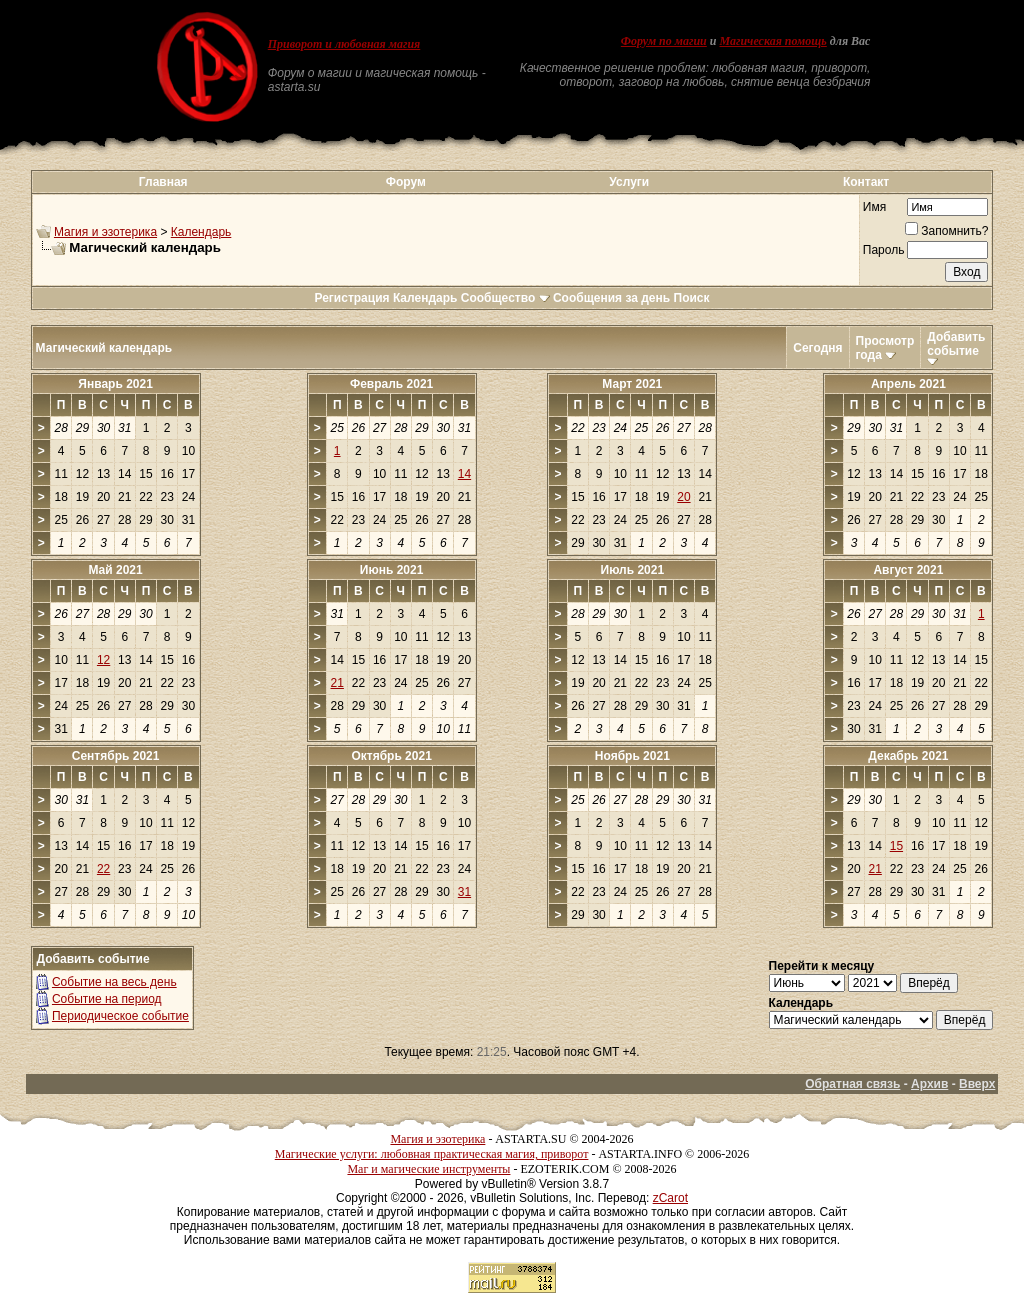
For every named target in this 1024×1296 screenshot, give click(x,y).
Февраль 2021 (391, 384)
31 (464, 892)
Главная (163, 182)
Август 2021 (908, 570)
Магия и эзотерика (105, 232)
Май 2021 (115, 570)
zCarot (670, 1198)
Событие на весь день (114, 982)
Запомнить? (946, 231)
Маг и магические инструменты (428, 1169)
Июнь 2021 (392, 570)
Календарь (201, 232)
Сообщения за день (611, 298)
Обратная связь (852, 1084)
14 (464, 474)
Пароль (884, 250)
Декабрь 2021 (908, 756)
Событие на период (107, 999)
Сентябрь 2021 (116, 756)
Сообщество (505, 298)
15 (896, 846)
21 (337, 683)
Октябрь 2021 (391, 756)
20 (683, 497)
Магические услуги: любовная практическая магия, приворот (432, 1154)
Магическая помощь (772, 41)
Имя (874, 207)
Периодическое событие (120, 1016)
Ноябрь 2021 (632, 756)
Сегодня (817, 348)
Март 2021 (632, 384)
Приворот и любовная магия (344, 44)
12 (103, 660)
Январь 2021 (115, 384)
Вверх (977, 1084)
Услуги (629, 182)
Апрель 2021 (908, 384)
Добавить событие (956, 344)
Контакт (866, 182)
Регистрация (351, 298)
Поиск (692, 298)
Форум (406, 182)
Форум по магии (664, 41)
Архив (929, 1084)
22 (103, 869)
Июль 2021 (633, 570)
